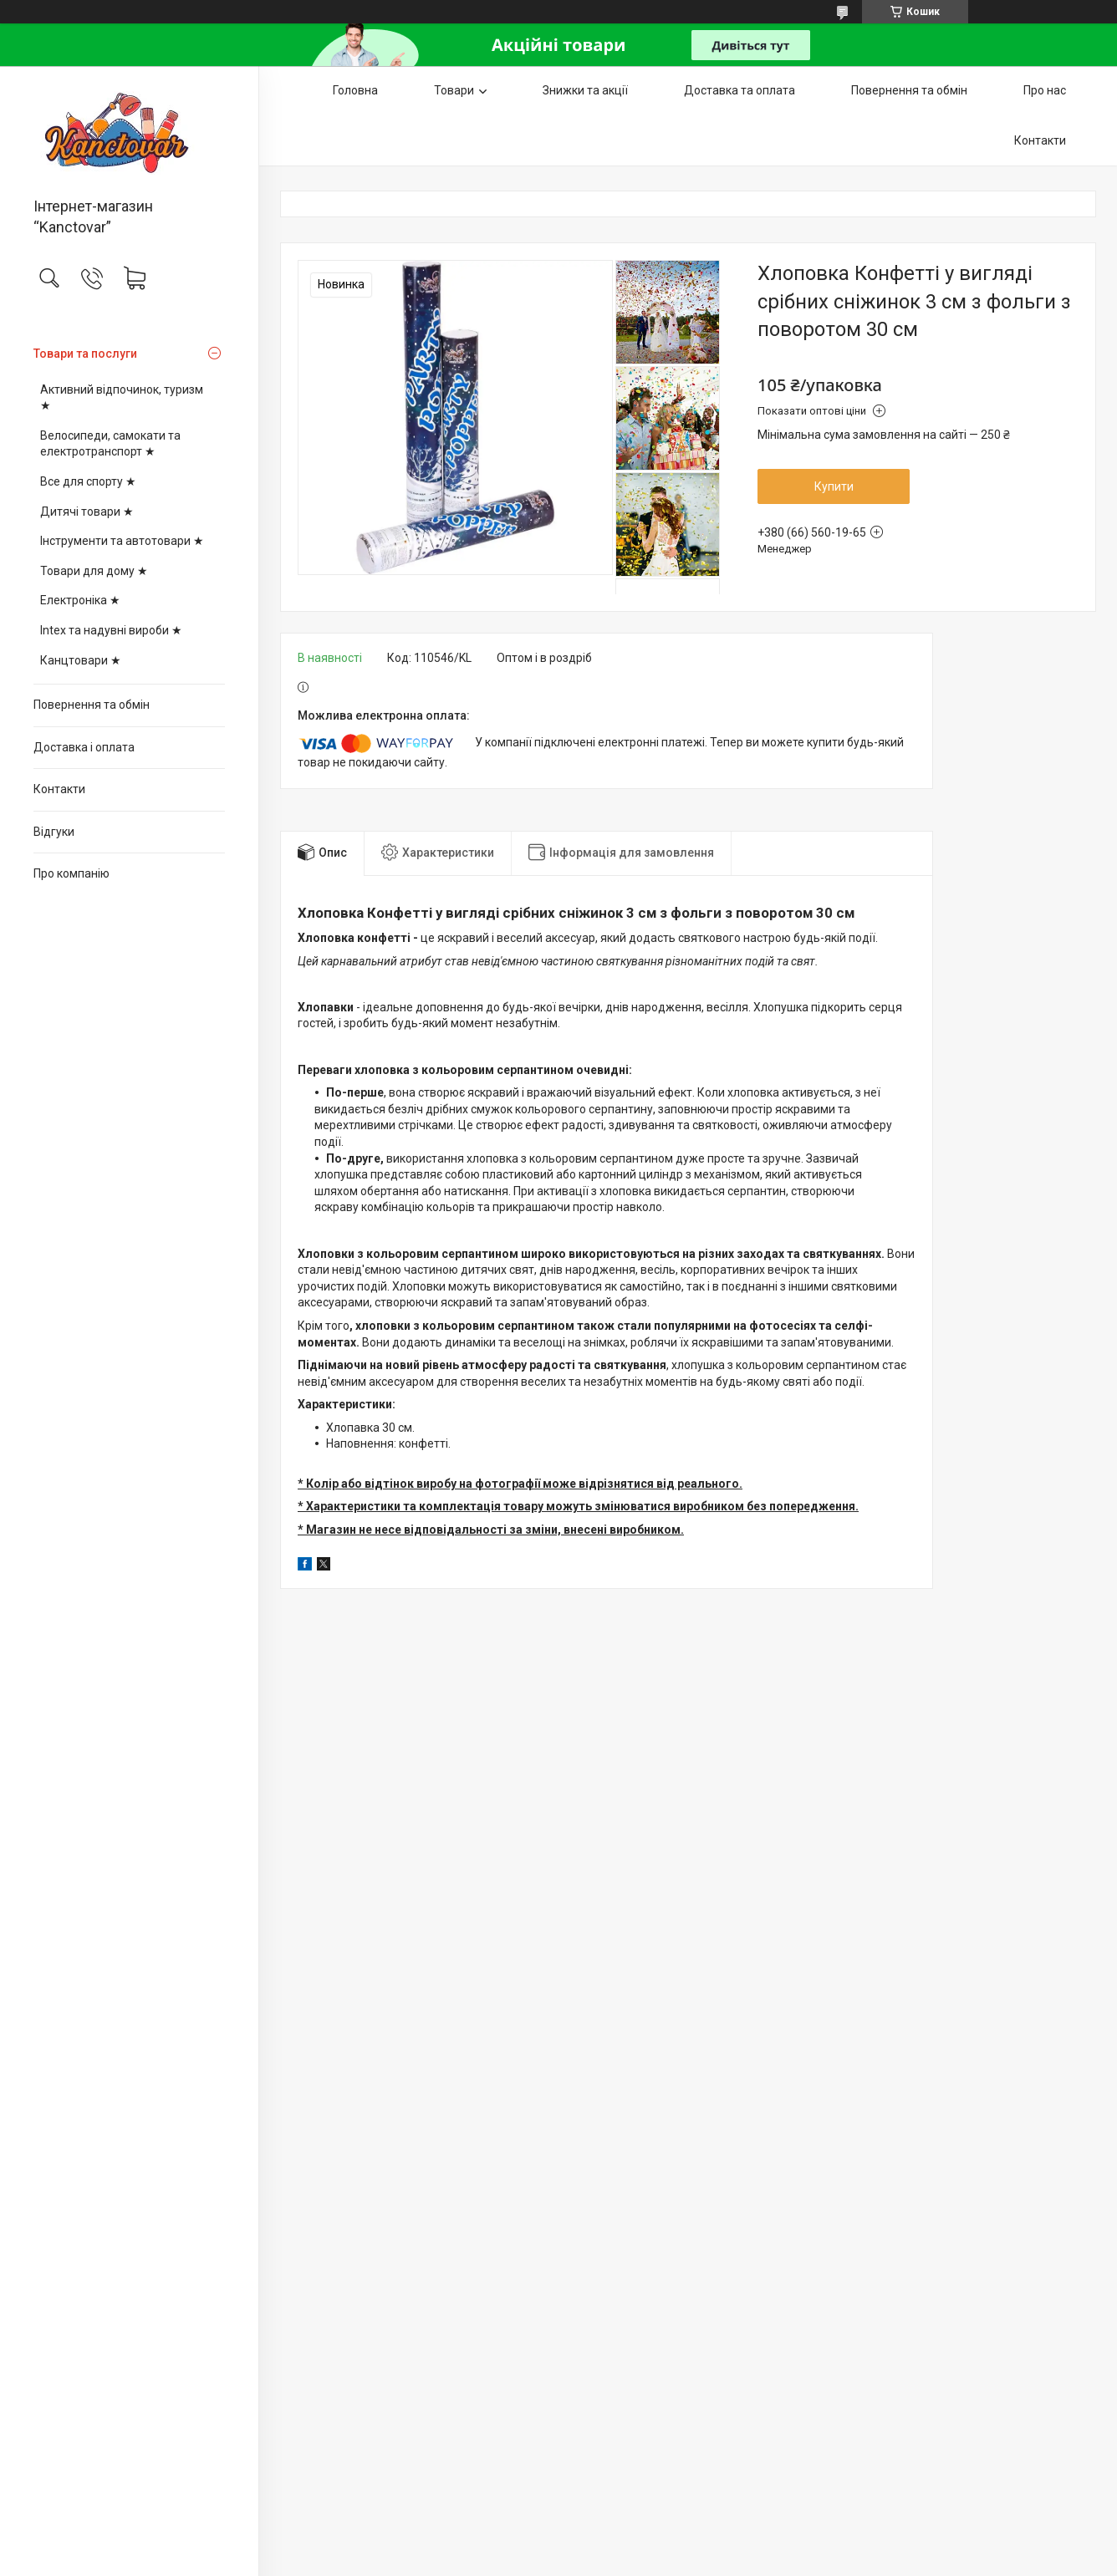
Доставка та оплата (739, 90)
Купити (834, 486)
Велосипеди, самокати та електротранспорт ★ (110, 444)
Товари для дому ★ (94, 571)
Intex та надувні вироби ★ (111, 630)
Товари (454, 90)
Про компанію (71, 873)
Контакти (59, 789)
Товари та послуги (85, 353)
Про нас (1044, 90)
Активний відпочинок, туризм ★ (121, 398)
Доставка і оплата (84, 747)
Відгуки (53, 831)
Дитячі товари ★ (87, 511)
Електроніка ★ (80, 600)
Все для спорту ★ (88, 481)
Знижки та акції (585, 90)
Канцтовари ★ (80, 660)
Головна (355, 90)
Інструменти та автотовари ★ (122, 540)
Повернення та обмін (91, 704)
